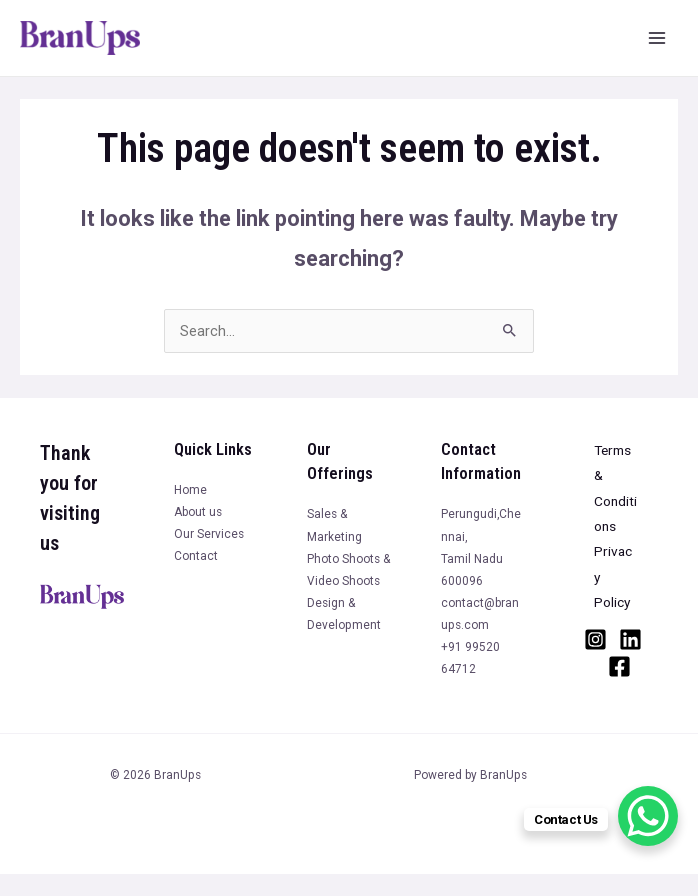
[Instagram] (595, 639)
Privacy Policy (613, 576)
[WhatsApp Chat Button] (648, 816)
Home (190, 490)
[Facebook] (619, 666)
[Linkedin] (630, 639)
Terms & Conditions (615, 488)
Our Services (209, 534)
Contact (196, 556)
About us (198, 512)
